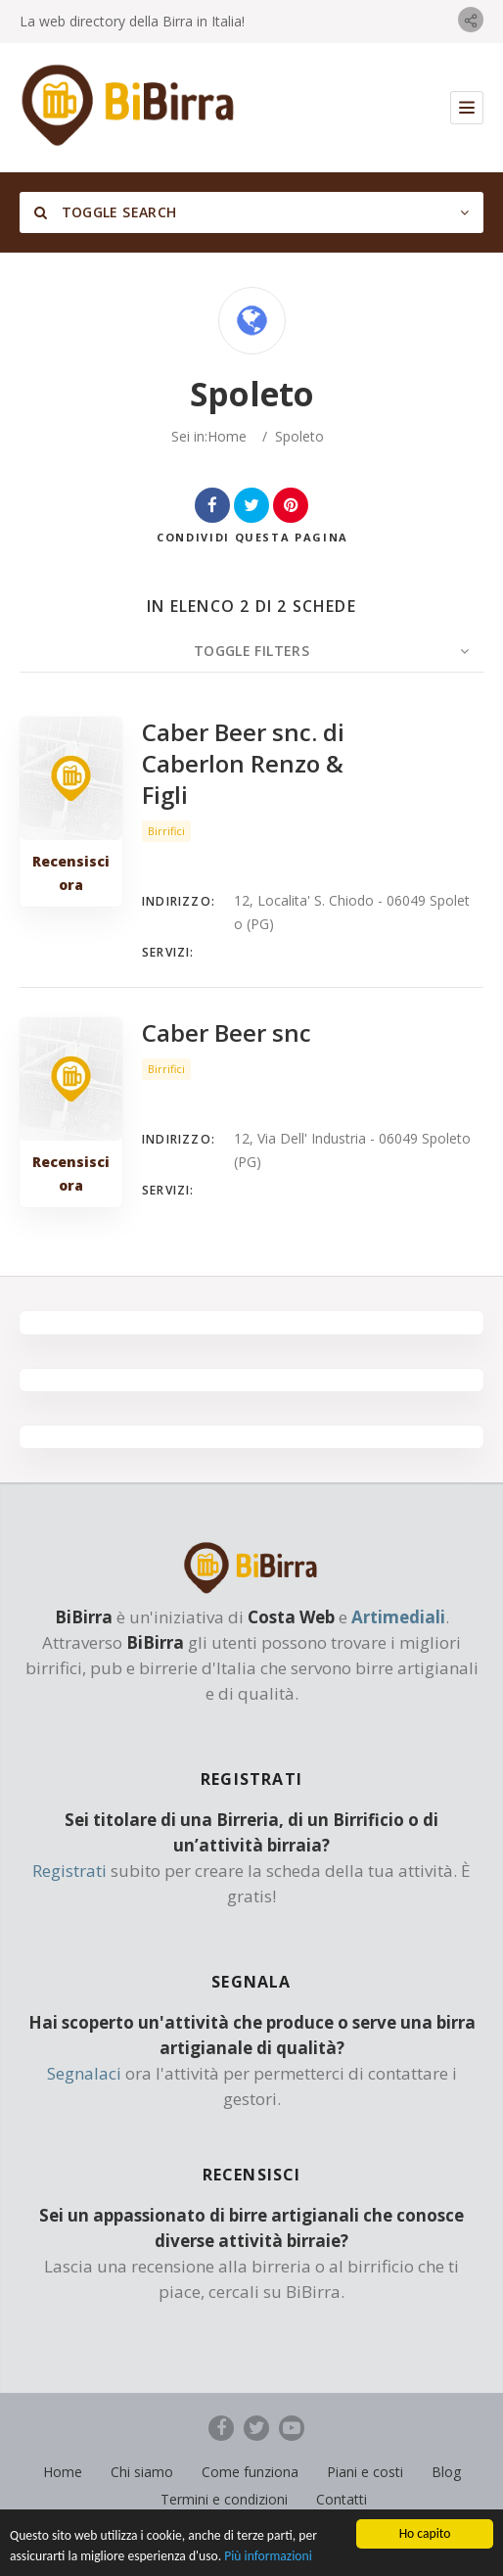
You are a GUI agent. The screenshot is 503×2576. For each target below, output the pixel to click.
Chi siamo (142, 2471)
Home (227, 436)
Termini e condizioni (224, 2499)
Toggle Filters (251, 650)
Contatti (341, 2499)
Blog (446, 2471)
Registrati (69, 1870)
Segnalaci (84, 2073)
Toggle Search (105, 212)
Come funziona (250, 2471)
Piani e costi (365, 2471)
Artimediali (398, 1617)
